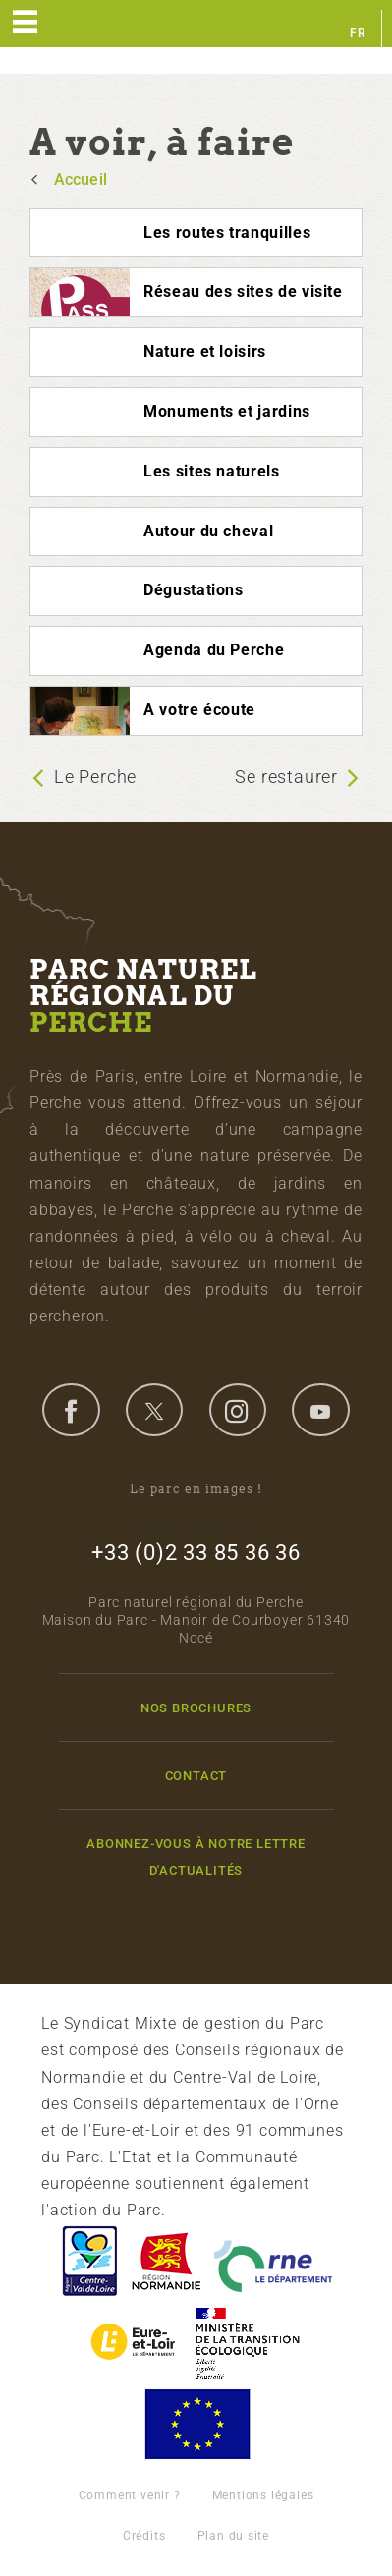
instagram (237, 1409)
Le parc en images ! (196, 1489)
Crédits (144, 2536)
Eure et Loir (134, 2343)
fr (358, 33)
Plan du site (233, 2536)
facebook (70, 1409)
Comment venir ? (130, 2495)
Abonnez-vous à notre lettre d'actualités (196, 1856)
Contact (196, 1775)
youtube (320, 1409)
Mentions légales (263, 2495)
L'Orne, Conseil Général (273, 2261)
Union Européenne (196, 2424)
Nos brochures (196, 1708)
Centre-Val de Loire (88, 2261)
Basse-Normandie (166, 2261)
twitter (154, 1409)
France (248, 2343)
